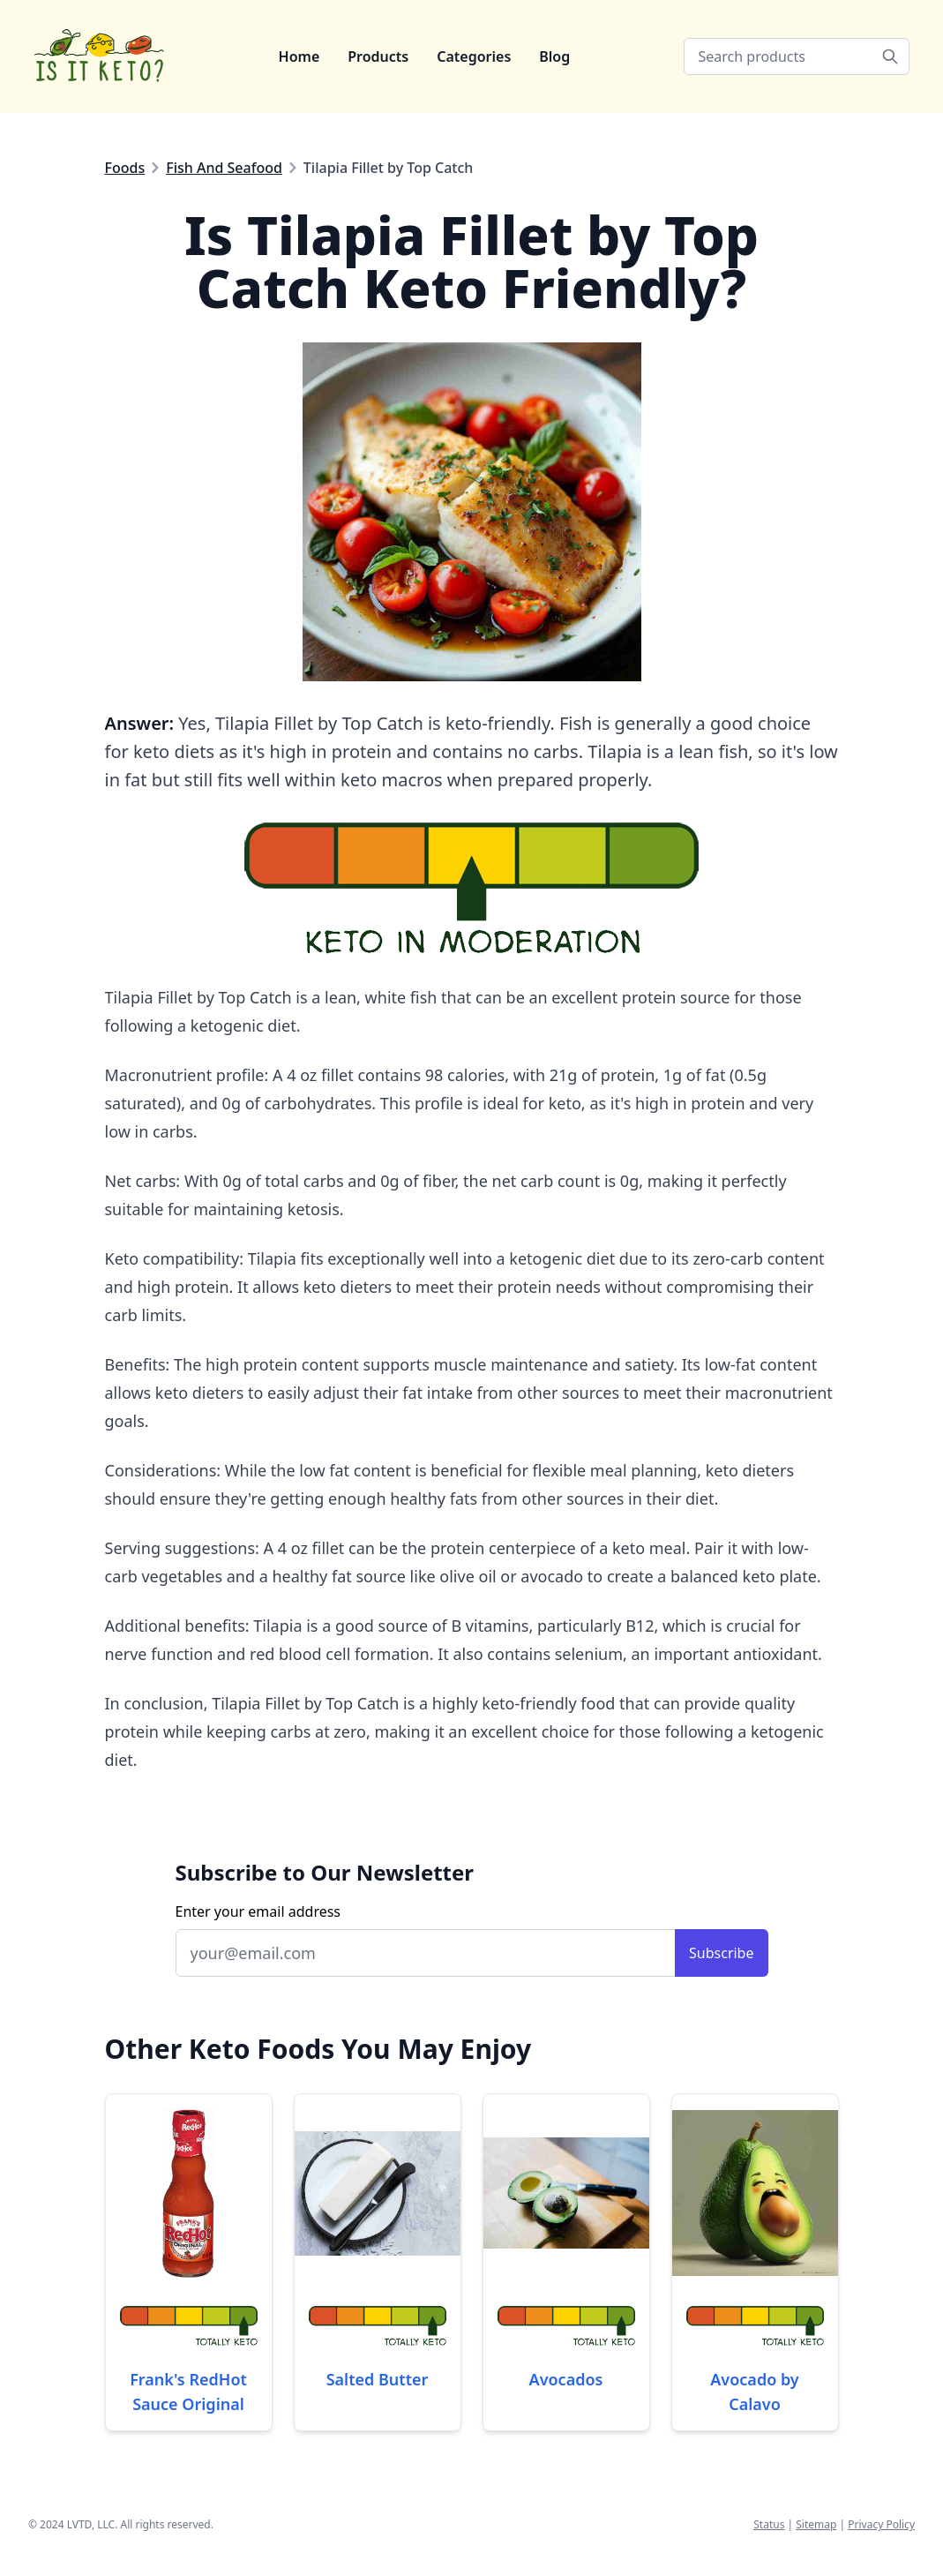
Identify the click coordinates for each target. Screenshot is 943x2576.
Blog (554, 56)
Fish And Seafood (224, 167)
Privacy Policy (881, 2524)
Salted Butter (377, 2379)
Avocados (566, 2379)
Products (378, 56)
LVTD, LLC (91, 2524)
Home (299, 56)
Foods (125, 167)
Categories (474, 56)
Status (768, 2524)
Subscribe (721, 1953)
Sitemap (816, 2524)
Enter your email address (258, 1911)
